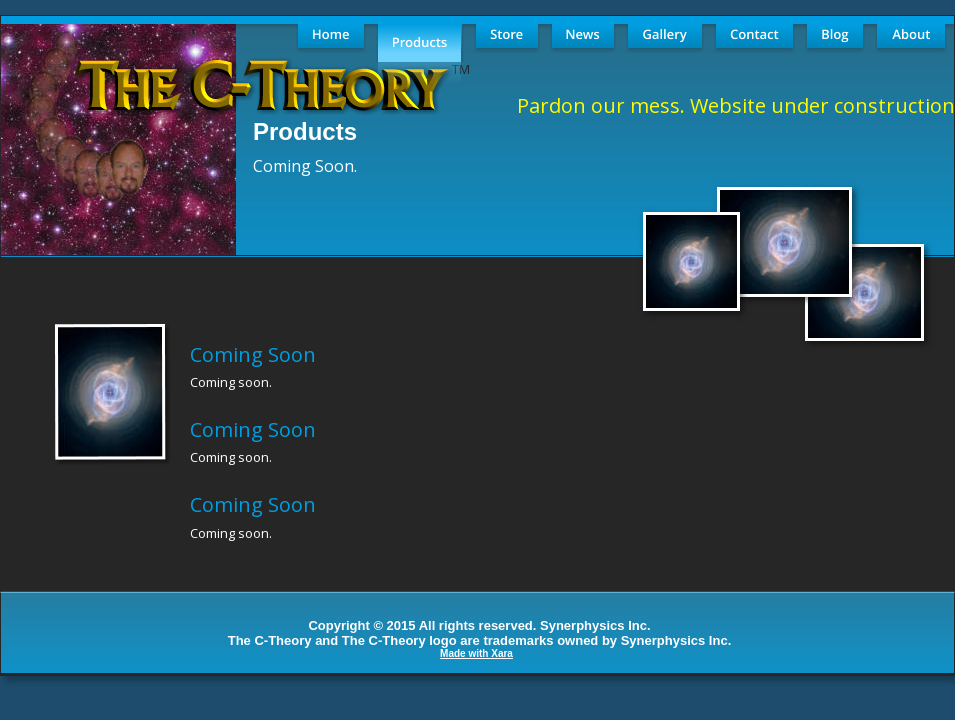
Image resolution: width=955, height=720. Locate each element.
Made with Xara (476, 653)
